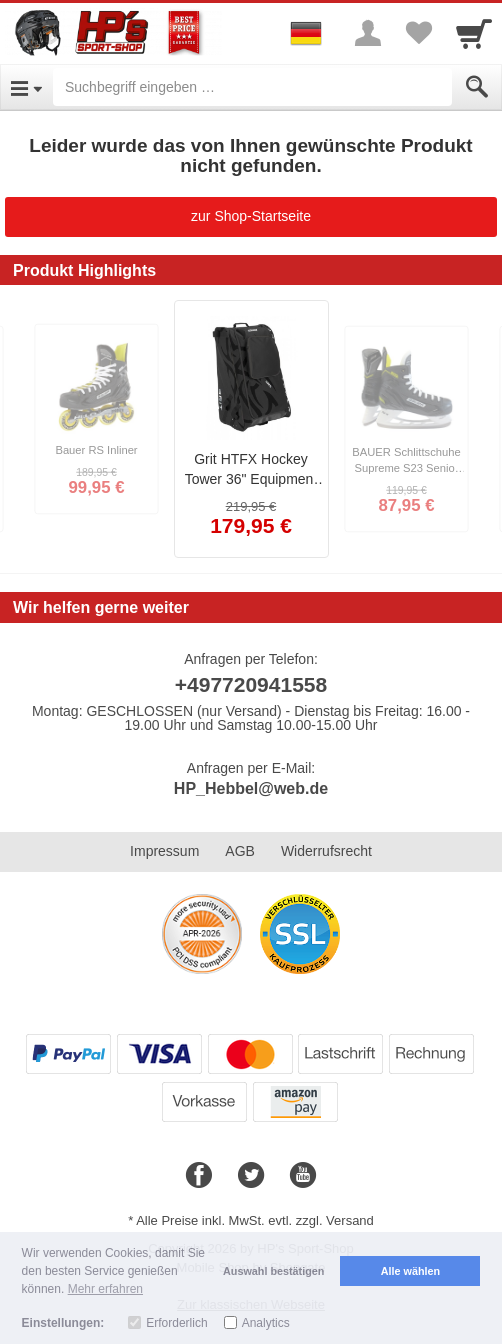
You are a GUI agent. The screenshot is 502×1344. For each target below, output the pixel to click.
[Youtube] (303, 1176)
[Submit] (477, 87)
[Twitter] (251, 1176)
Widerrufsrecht (326, 851)
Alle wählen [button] (410, 1271)
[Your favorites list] (418, 33)
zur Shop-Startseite (251, 216)
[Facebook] (199, 1176)
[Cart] (474, 33)
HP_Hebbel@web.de (251, 788)
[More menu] (368, 33)
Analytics (266, 1323)
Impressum (164, 851)
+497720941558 (251, 684)
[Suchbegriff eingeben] (252, 87)
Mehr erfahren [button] (105, 1289)
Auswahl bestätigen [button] (273, 1271)
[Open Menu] (26, 87)
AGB (240, 851)
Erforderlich (176, 1323)
